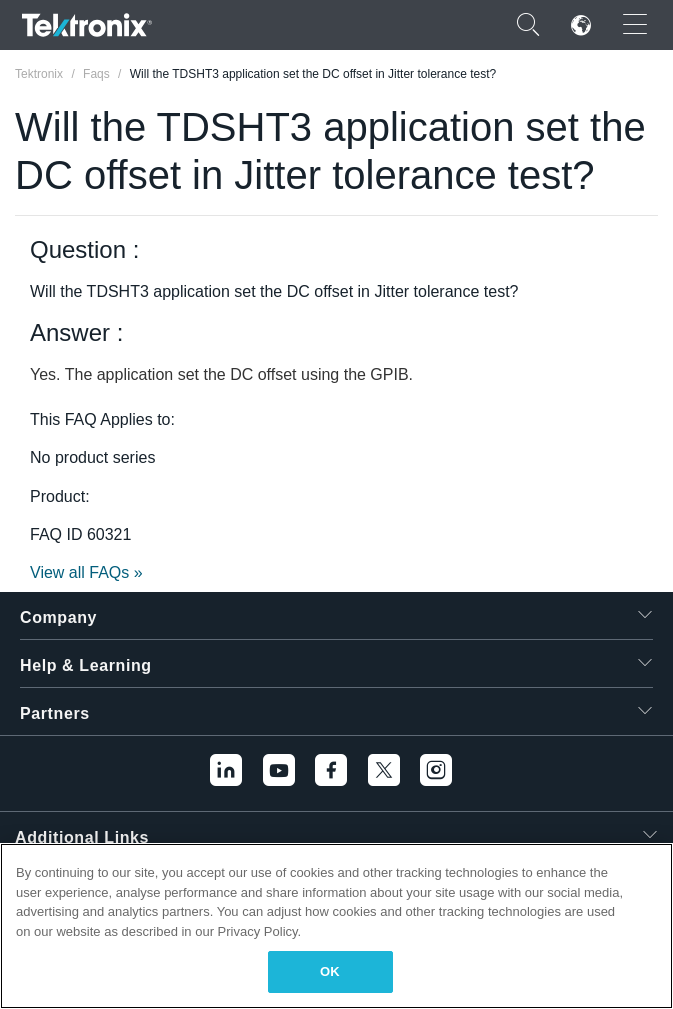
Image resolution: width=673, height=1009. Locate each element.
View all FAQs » (86, 572)
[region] (336, 926)
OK (330, 971)
